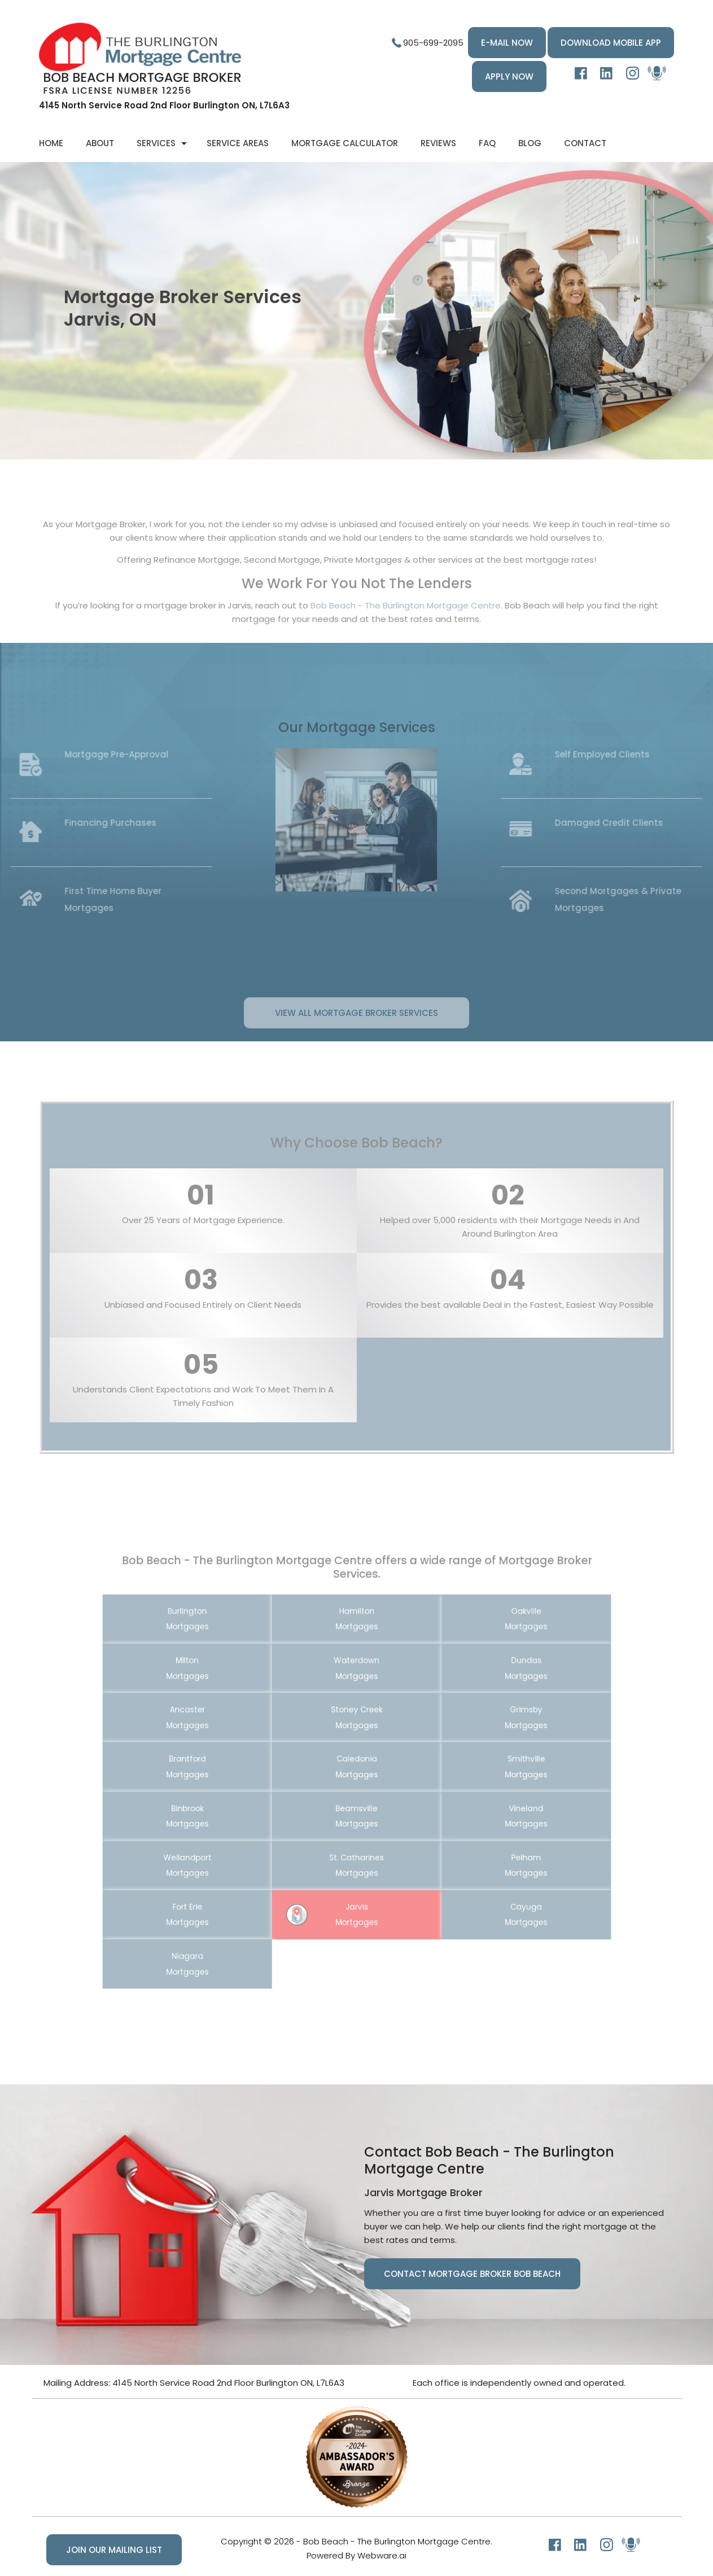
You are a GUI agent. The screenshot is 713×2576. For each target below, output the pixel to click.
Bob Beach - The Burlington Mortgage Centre (405, 633)
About (100, 143)
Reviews (438, 143)
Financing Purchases (83, 823)
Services (156, 143)
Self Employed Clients (629, 754)
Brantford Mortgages (228, 1766)
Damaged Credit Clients (636, 823)
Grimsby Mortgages (485, 1729)
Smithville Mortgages (485, 1766)
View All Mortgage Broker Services (356, 1040)
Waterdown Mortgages (356, 1691)
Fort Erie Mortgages (228, 1878)
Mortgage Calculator (344, 143)
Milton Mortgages (228, 1691)
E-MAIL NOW (507, 43)
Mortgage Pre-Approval (89, 754)
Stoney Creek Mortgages (356, 1729)
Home (51, 143)
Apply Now (509, 76)
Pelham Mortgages (485, 1841)
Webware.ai (381, 2555)
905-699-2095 (433, 43)
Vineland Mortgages (485, 1804)
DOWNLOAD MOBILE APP (611, 43)
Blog (529, 143)
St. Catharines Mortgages (356, 1841)
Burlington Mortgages (228, 1654)
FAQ (487, 143)
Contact (585, 143)
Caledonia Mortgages (356, 1766)
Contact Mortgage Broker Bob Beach (472, 2274)
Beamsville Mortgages (356, 1804)
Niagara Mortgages (228, 1916)
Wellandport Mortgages (227, 1841)
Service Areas (238, 143)
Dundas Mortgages (485, 1691)
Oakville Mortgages (485, 1654)
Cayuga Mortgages (485, 1878)
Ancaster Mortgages (228, 1729)
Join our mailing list (114, 2550)
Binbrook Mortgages (228, 1804)
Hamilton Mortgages (356, 1654)
